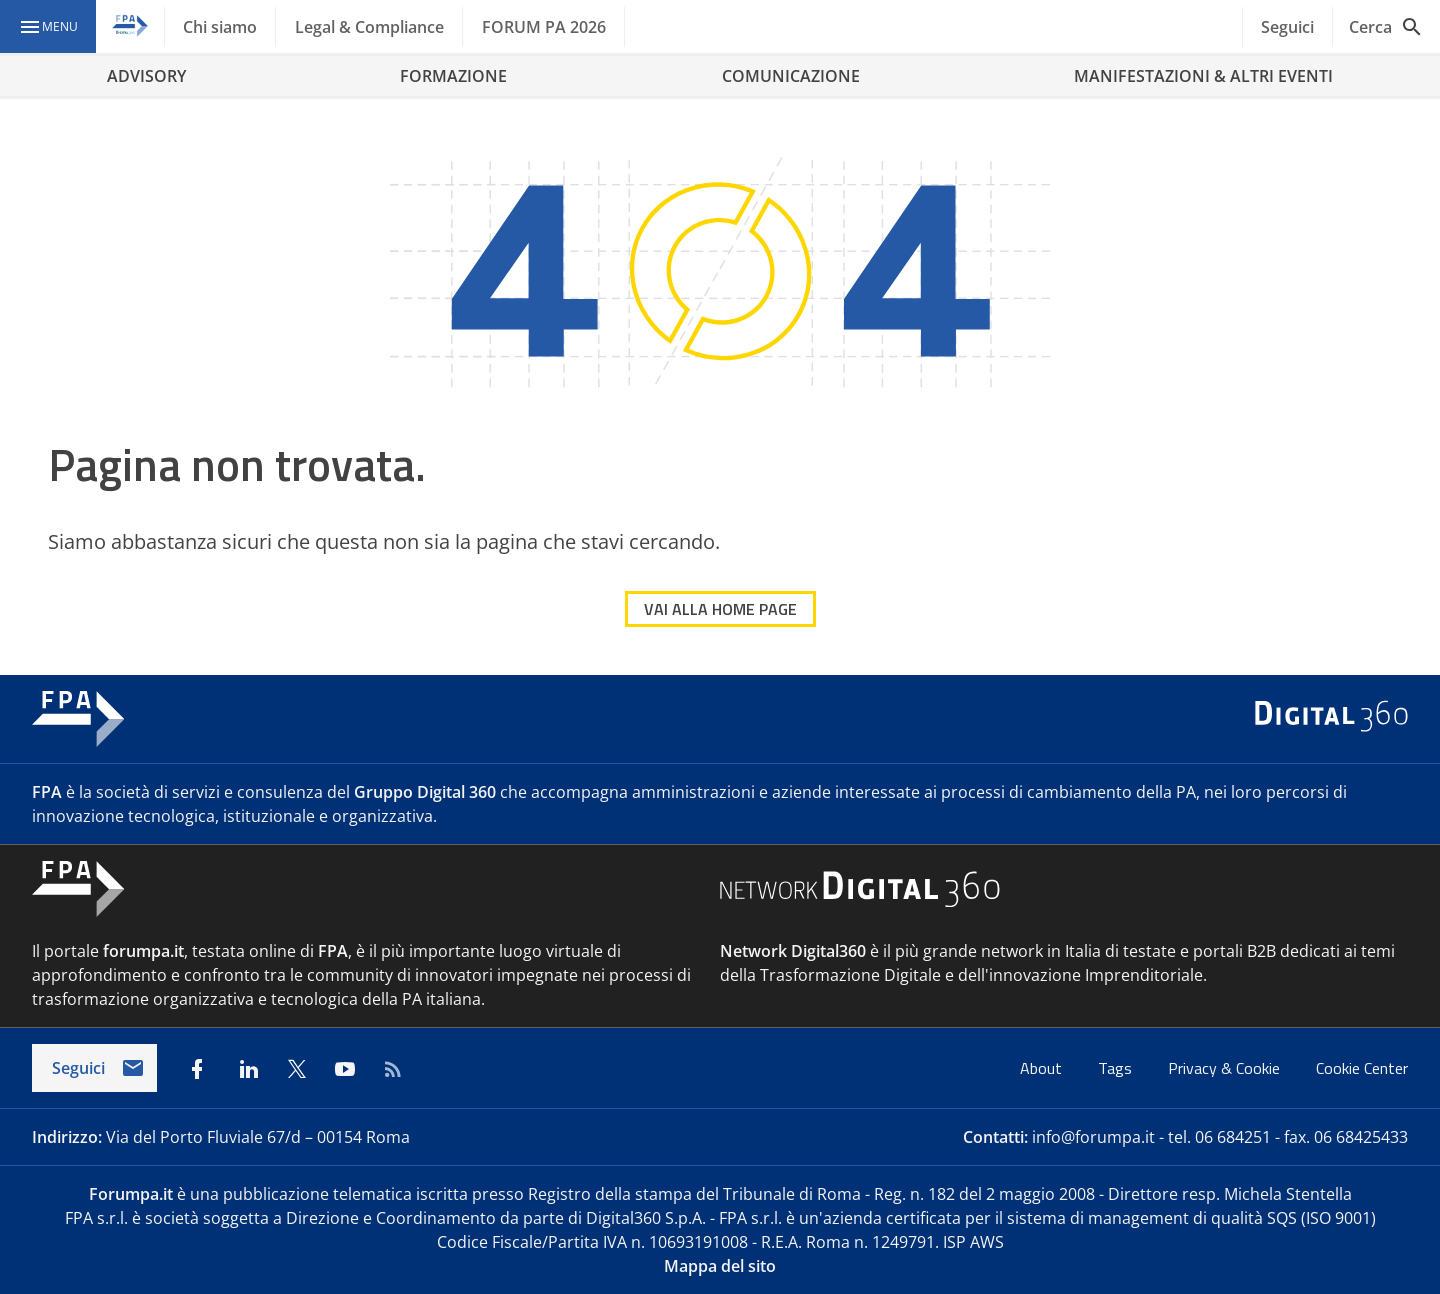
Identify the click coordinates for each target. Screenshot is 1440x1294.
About (1043, 1068)
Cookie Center (1362, 1068)
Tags (1117, 1068)
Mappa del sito (720, 1266)
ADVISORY (146, 76)
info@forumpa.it (1093, 1137)
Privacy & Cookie (1226, 1068)
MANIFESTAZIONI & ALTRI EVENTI (1203, 76)
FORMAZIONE (453, 76)
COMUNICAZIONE (791, 76)
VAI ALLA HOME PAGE (720, 609)
